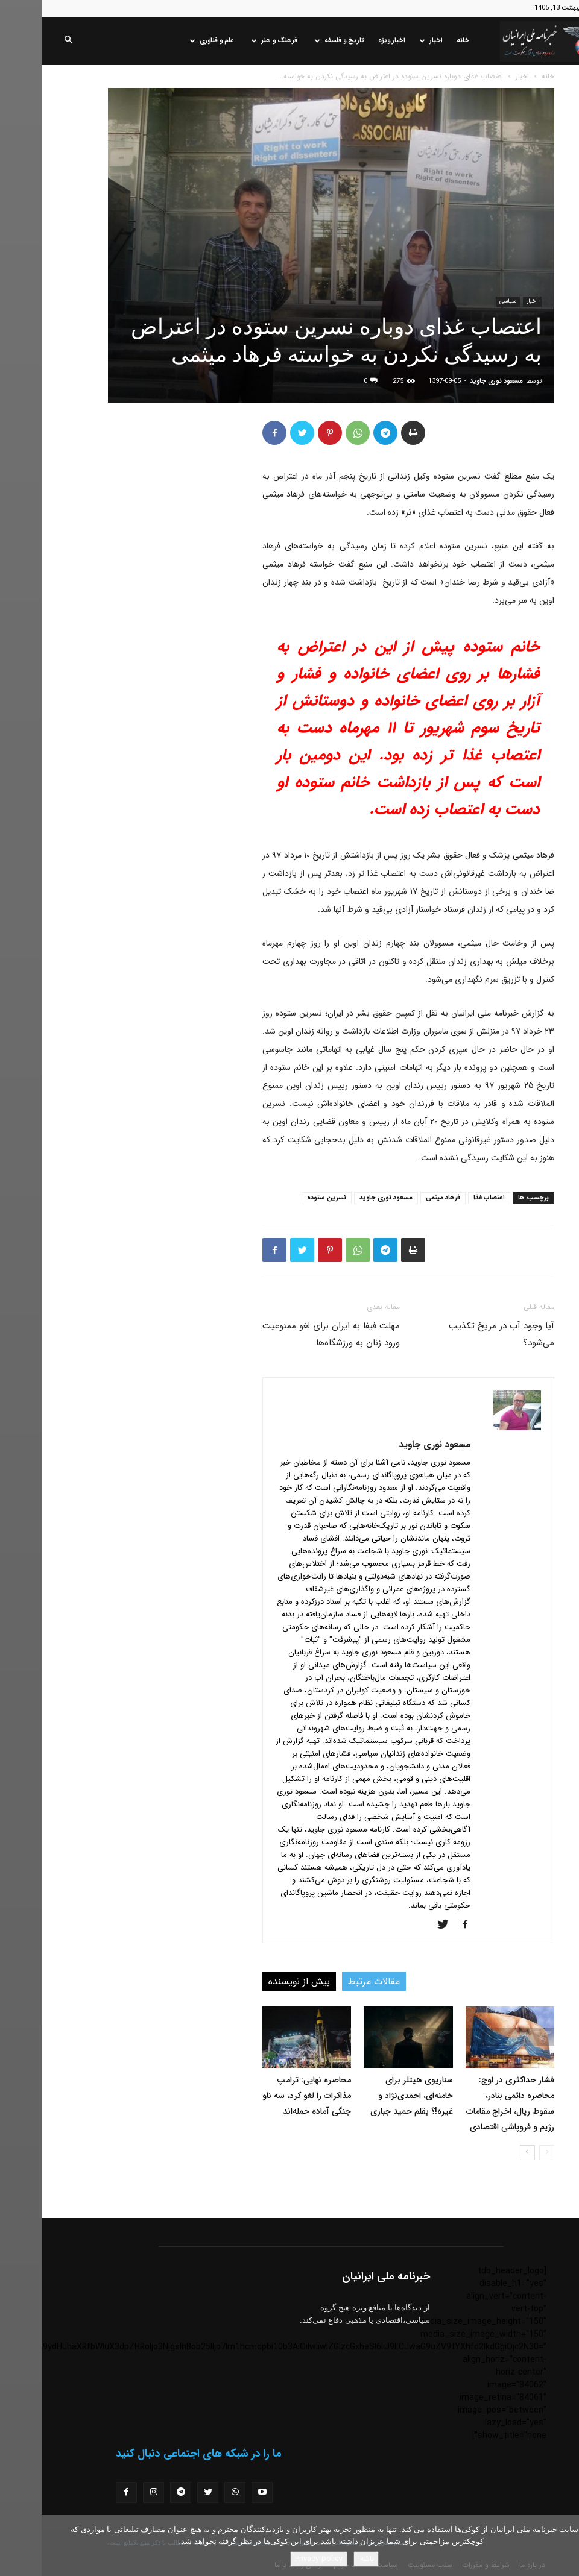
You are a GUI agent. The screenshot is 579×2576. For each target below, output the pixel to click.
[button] (26, 41)
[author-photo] (475, 1427)
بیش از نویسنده (257, 1981)
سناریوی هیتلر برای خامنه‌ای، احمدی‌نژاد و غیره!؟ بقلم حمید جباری (370, 2095)
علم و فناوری (170, 41)
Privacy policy (277, 2558)
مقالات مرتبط (332, 1981)
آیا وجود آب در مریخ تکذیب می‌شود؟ (460, 1334)
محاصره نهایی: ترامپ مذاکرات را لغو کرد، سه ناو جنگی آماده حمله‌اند (265, 2095)
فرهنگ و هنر (233, 41)
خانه (421, 41)
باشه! (324, 2558)
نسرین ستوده (285, 1198)
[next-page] (485, 2152)
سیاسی (466, 301)
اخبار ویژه (350, 41)
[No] (564, 2545)
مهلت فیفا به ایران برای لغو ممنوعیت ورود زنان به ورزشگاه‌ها (289, 1334)
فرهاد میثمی (401, 1198)
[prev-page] (505, 2152)
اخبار (389, 41)
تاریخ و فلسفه (298, 41)
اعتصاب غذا (447, 1198)
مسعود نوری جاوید (454, 381)
